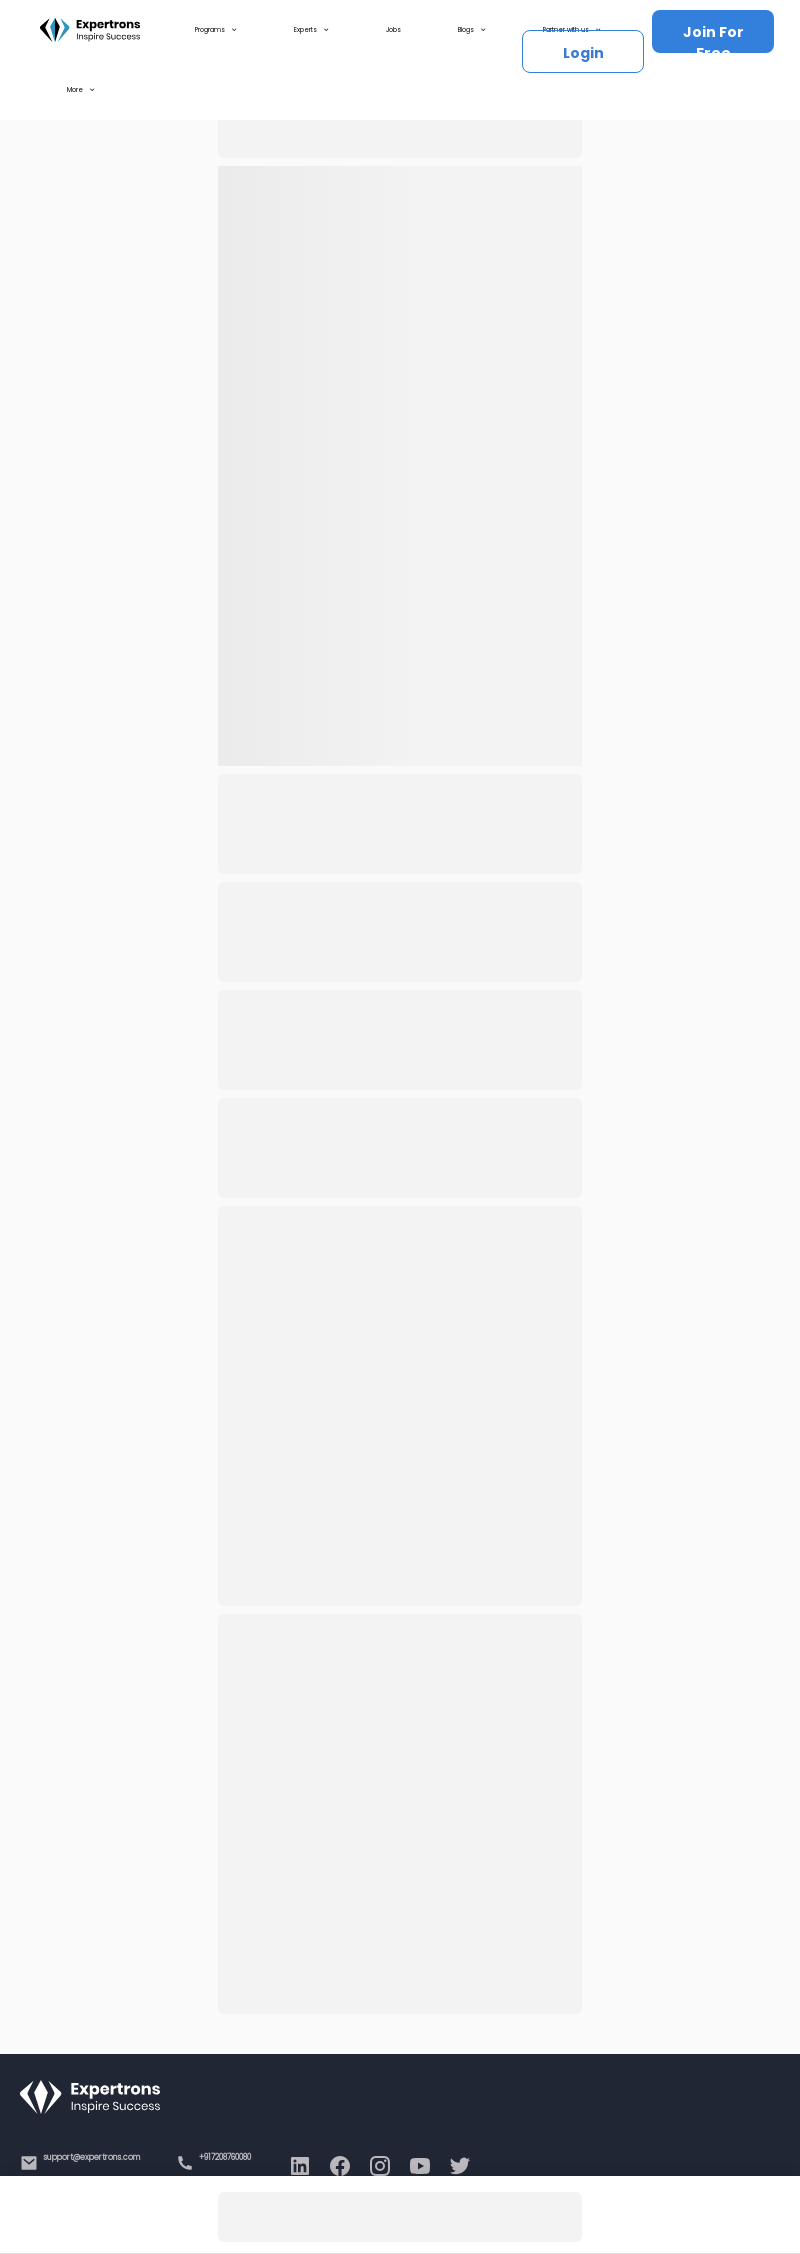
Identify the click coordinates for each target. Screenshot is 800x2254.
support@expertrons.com (91, 2157)
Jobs (393, 29)
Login (583, 53)
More (81, 90)
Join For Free (713, 37)
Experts (311, 30)
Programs (216, 30)
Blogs (472, 30)
